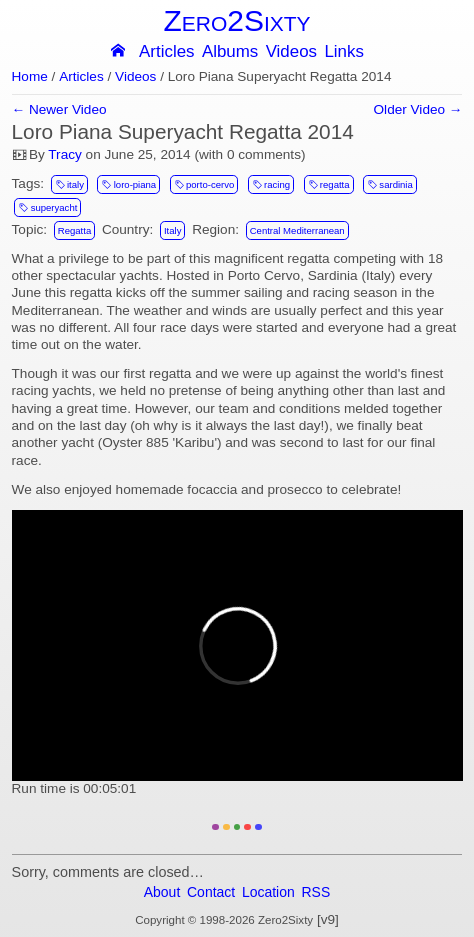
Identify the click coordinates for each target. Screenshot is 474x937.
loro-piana (129, 184)
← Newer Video (59, 110)
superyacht (47, 207)
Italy (173, 230)
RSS (316, 892)
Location (268, 892)
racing (271, 184)
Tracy (64, 154)
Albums (230, 52)
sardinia (390, 184)
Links (343, 52)
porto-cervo (204, 184)
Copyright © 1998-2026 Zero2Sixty (224, 920)
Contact (211, 892)
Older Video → (418, 110)
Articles (166, 52)
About (162, 892)
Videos (291, 52)
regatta (329, 184)
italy (69, 184)
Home (30, 77)
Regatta (74, 230)
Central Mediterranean (297, 230)
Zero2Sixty (236, 20)
